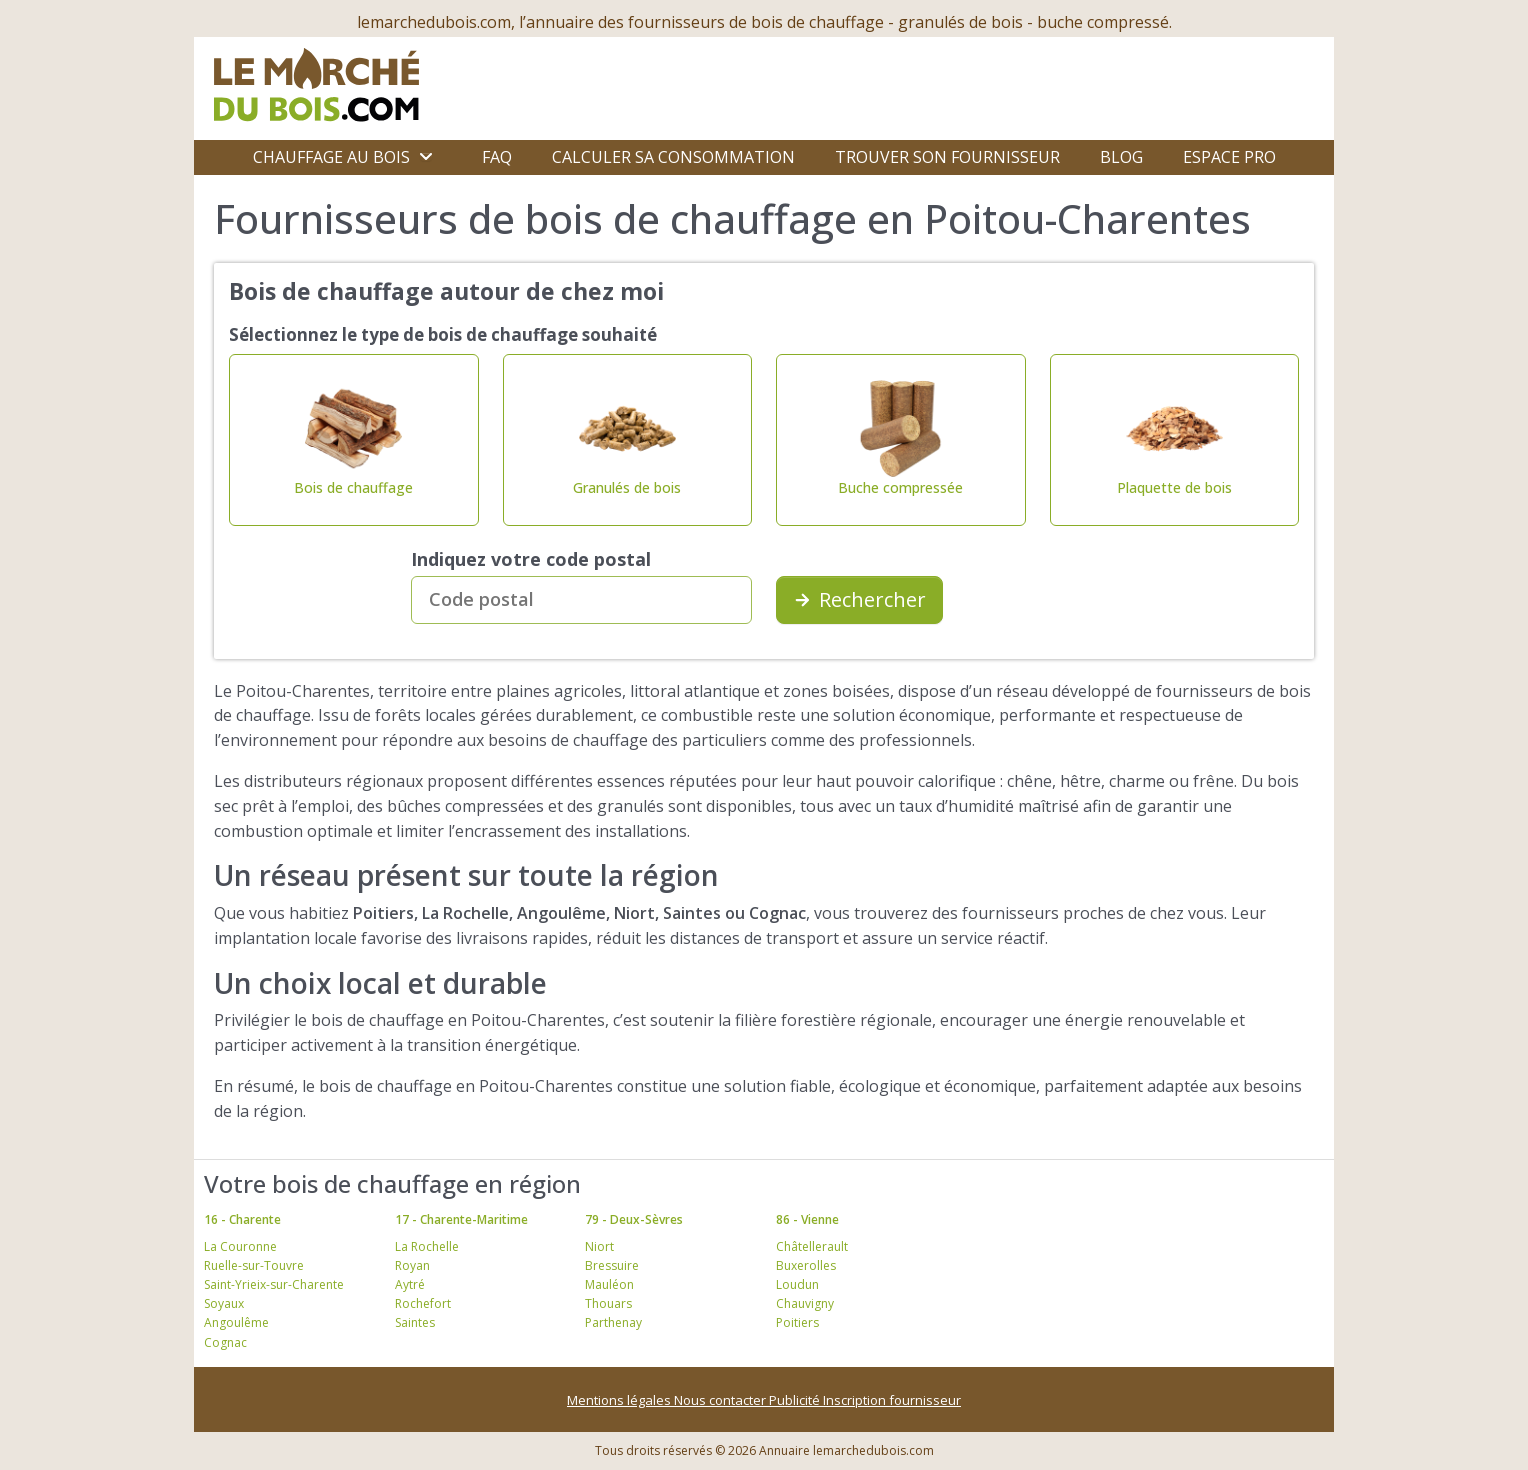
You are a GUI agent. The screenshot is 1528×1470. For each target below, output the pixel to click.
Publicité (796, 1400)
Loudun (797, 1284)
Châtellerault (812, 1246)
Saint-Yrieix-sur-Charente (274, 1284)
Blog (1121, 157)
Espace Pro (1229, 157)
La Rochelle (427, 1246)
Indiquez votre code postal (531, 559)
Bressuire (612, 1265)
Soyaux (224, 1303)
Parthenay (613, 1322)
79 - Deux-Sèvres (634, 1219)
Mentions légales (620, 1400)
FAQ (497, 157)
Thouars (608, 1303)
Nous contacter (721, 1400)
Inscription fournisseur (892, 1400)
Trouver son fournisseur (947, 157)
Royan (412, 1265)
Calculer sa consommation (673, 157)
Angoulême (236, 1322)
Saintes (415, 1322)
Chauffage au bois (331, 157)
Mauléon (609, 1284)
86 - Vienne (807, 1219)
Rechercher (859, 599)
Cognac (225, 1342)
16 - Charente (242, 1219)
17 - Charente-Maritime (461, 1219)
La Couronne (240, 1246)
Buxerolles (806, 1265)
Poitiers (797, 1322)
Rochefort (423, 1303)
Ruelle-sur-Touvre (254, 1265)
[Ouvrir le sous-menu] (426, 157)
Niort (599, 1246)
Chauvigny (805, 1303)
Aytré (410, 1284)
